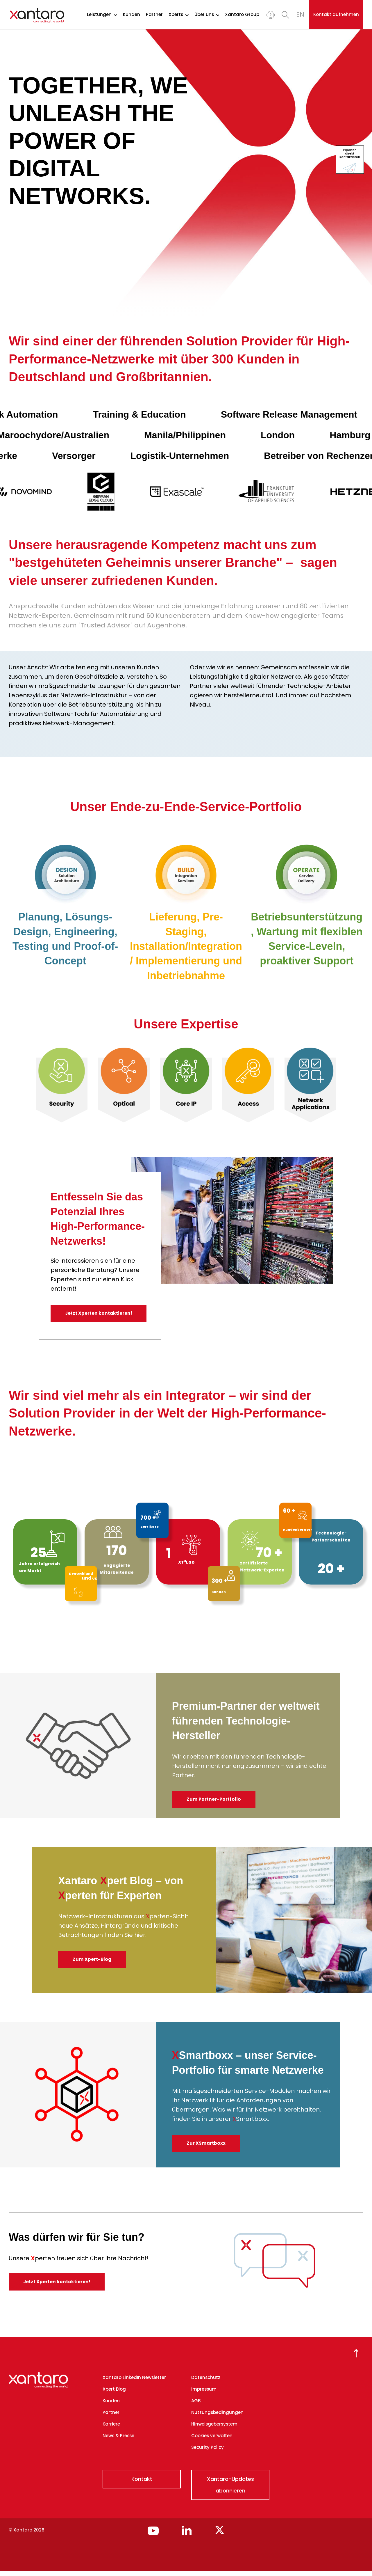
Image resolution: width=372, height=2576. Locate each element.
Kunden (131, 15)
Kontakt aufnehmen (336, 14)
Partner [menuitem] (111, 2417)
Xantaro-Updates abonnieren (230, 2490)
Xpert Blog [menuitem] (114, 2394)
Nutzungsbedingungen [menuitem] (217, 2417)
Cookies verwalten (212, 2441)
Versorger (85, 455)
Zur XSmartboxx (209, 2148)
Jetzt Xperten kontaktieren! (100, 1315)
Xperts (179, 15)
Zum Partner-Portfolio (217, 1804)
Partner (154, 15)
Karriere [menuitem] (111, 2429)
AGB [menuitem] (196, 2406)
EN (300, 14)
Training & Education (154, 414)
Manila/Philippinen (164, 435)
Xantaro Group (242, 15)
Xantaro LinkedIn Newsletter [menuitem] (134, 2383)
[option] (62, 1085)
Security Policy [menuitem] (207, 2452)
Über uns (206, 15)
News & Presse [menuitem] (118, 2441)
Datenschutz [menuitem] (205, 2383)
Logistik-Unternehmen (191, 455)
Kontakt (141, 2484)
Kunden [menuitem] (111, 2406)
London (257, 435)
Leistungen (102, 15)
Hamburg (329, 435)
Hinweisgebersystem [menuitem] (214, 2429)
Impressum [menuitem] (204, 2394)
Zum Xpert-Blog (95, 1964)
